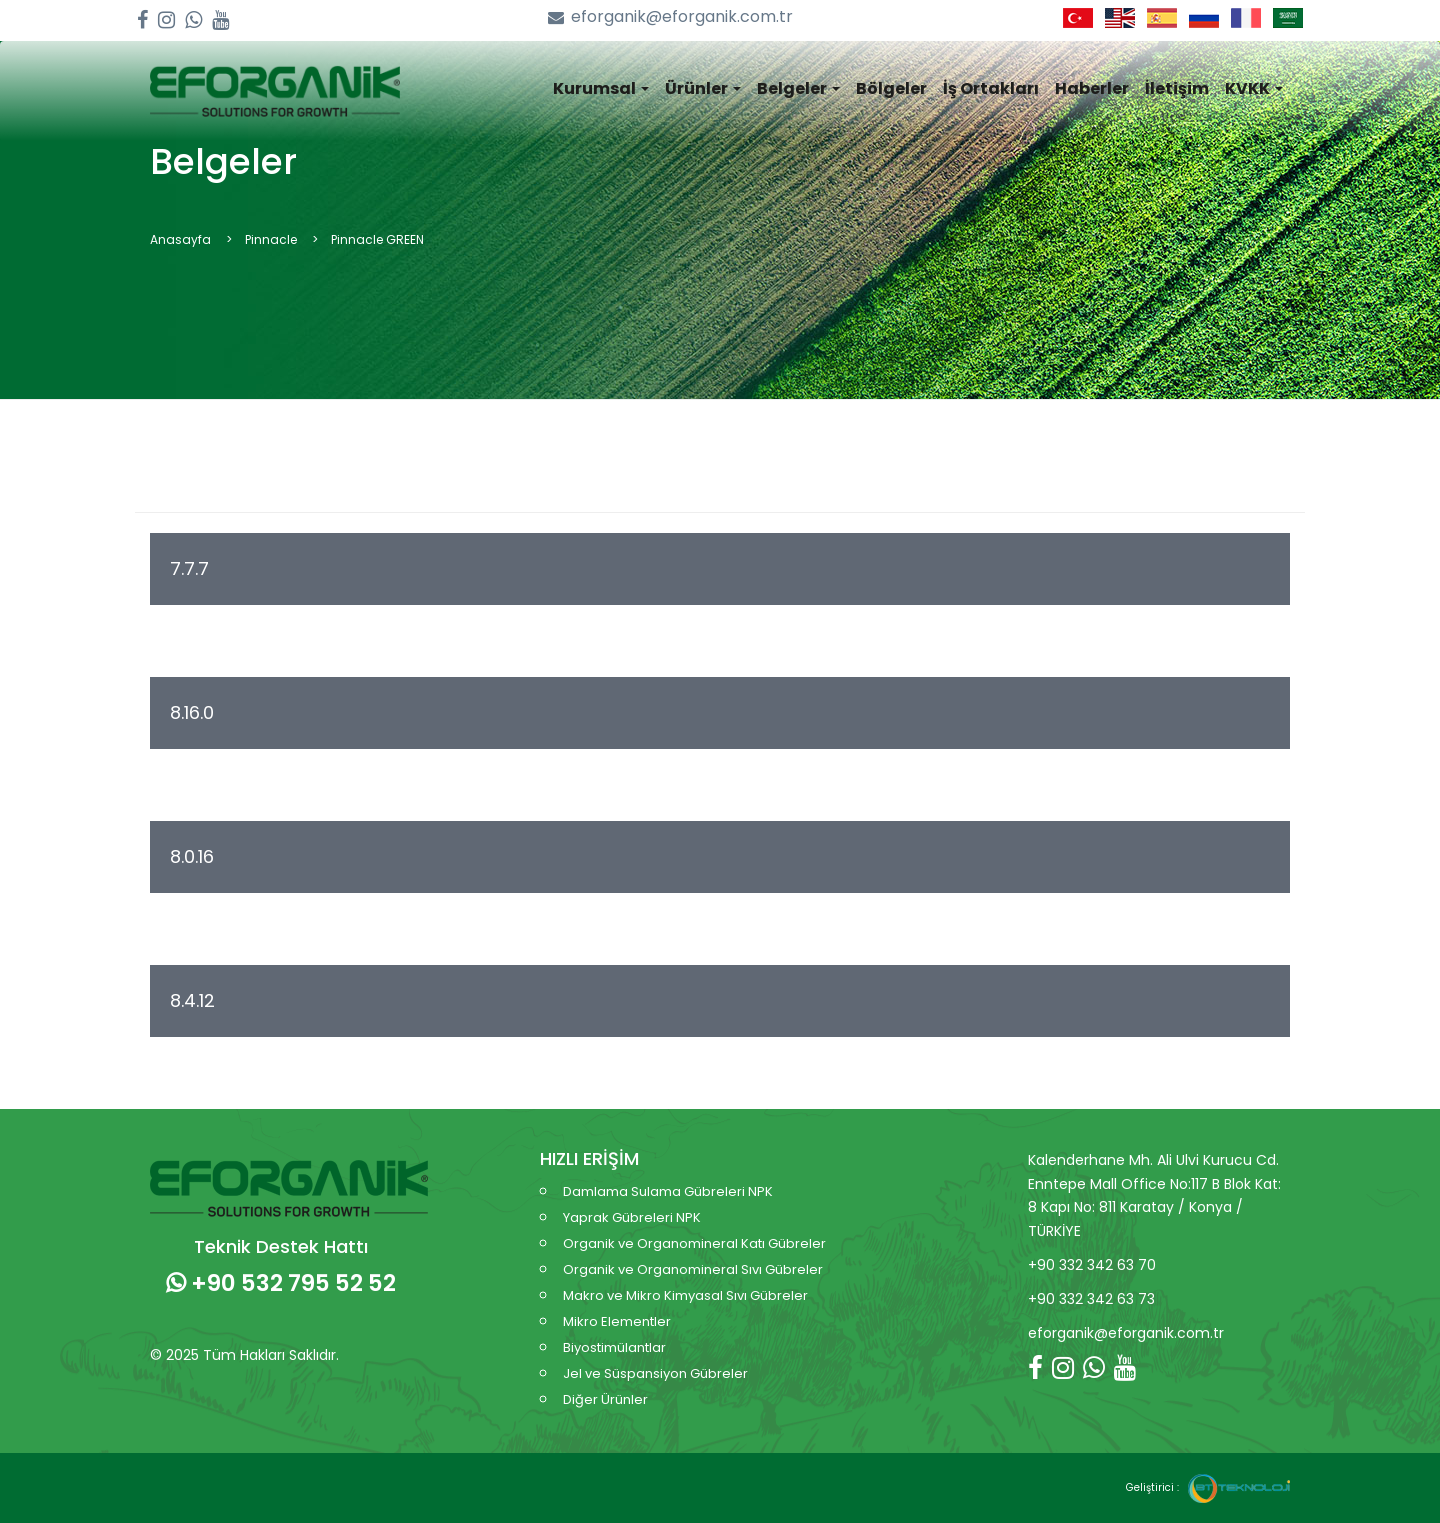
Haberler (1092, 88)
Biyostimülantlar (614, 1347)
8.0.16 (194, 856)
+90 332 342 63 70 (1092, 1265)
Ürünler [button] (703, 88)
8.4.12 (195, 1000)
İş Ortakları (991, 88)
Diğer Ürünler (605, 1399)
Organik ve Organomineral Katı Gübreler (694, 1243)
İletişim (1177, 88)
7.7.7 (192, 568)
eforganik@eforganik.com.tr (670, 17)
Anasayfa (180, 239)
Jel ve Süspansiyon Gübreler (655, 1373)
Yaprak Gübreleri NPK (632, 1217)
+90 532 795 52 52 (281, 1283)
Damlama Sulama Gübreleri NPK (668, 1191)
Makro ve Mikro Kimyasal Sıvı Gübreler (685, 1295)
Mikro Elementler (617, 1321)
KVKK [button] (1254, 88)
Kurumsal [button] (601, 88)
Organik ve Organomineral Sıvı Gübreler (693, 1269)
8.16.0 (194, 712)
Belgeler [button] (798, 88)
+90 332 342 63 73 (1091, 1299)
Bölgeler (891, 88)
